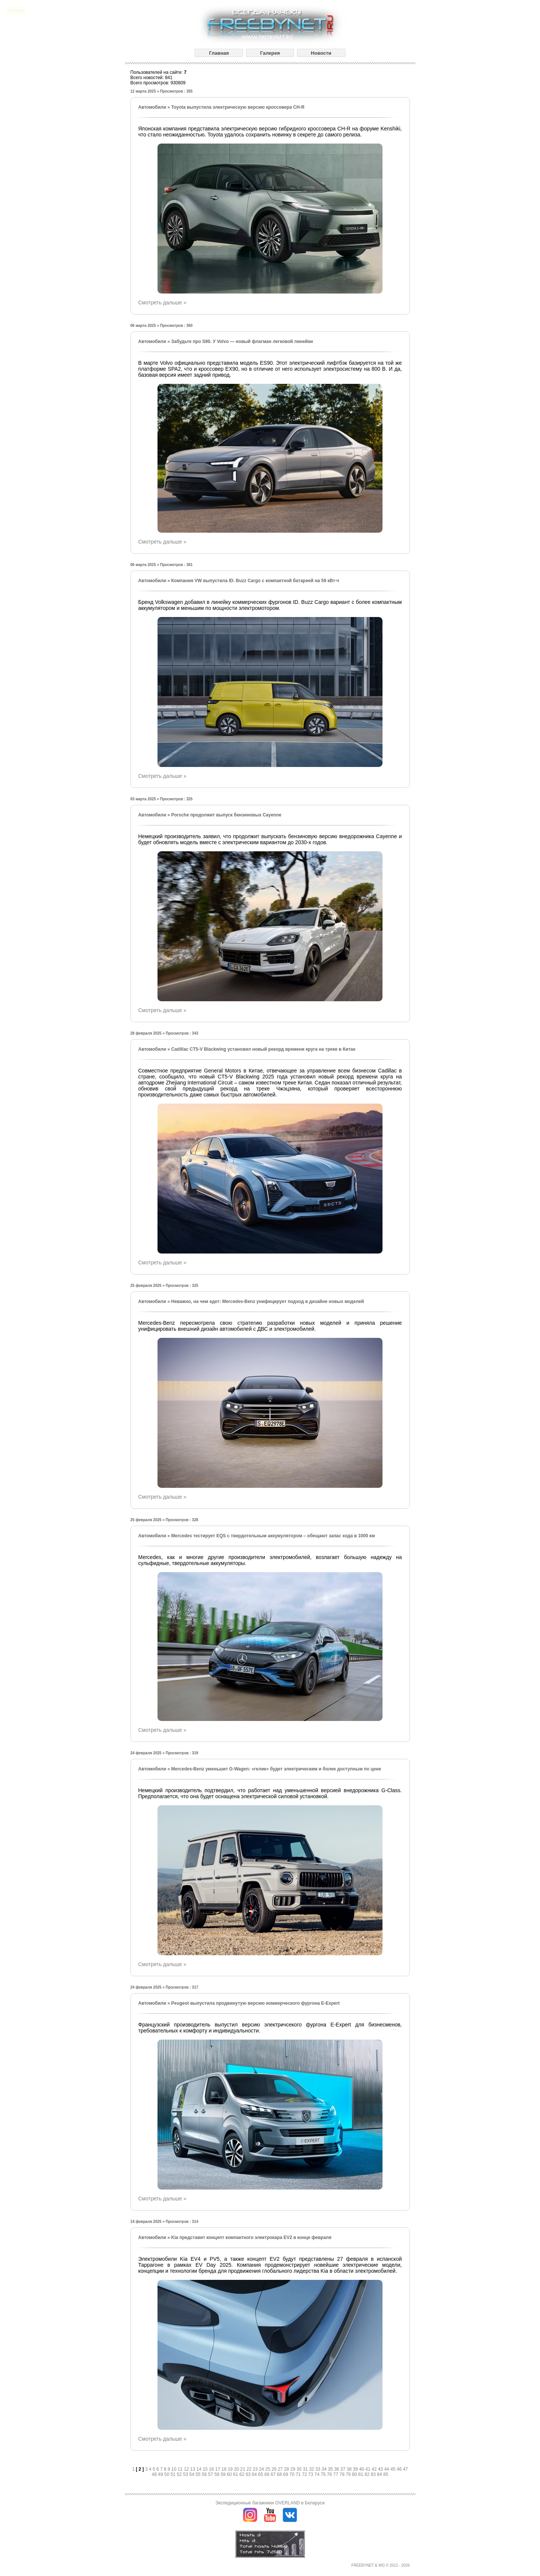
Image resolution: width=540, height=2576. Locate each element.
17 (218, 2469)
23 (256, 2469)
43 (381, 2469)
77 (336, 2474)
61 (236, 2474)
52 (180, 2474)
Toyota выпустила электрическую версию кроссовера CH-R (237, 107)
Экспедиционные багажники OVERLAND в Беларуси (269, 2503)
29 (293, 2469)
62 (242, 2474)
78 (342, 2474)
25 (268, 2469)
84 (380, 2474)
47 (405, 2469)
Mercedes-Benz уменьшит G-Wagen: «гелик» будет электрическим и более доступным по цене (276, 1769)
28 (287, 2469)
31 (306, 2469)
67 (274, 2474)
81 (361, 2474)
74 (317, 2474)
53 (186, 2474)
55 (198, 2474)
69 (286, 2474)
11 (181, 2469)
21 (243, 2469)
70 (293, 2474)
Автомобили (152, 107)
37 (343, 2469)
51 (174, 2474)
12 (187, 2469)
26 (275, 2469)
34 (325, 2469)
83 (374, 2474)
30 (300, 2469)
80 (355, 2474)
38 (349, 2469)
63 (249, 2474)
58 (217, 2474)
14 (199, 2469)
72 (305, 2474)
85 (385, 2474)
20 (237, 2469)
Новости (321, 53)
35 (331, 2469)
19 (231, 2469)
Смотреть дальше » (162, 303)
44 (387, 2469)
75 (324, 2474)
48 (155, 2474)
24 (262, 2469)
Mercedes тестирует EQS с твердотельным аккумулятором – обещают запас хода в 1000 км (273, 1535)
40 (362, 2469)
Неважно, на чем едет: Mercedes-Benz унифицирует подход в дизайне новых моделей (267, 1301)
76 (330, 2474)
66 (267, 2474)
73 (311, 2474)
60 (230, 2474)
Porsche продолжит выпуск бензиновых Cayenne (226, 815)
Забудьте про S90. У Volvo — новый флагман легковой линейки (242, 341)
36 (337, 2469)
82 (367, 2474)
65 (261, 2474)
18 (225, 2469)
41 (368, 2469)
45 (393, 2469)
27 (281, 2469)
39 (356, 2469)
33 (318, 2469)
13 (193, 2469)
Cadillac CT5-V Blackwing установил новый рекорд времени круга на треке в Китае (263, 1049)
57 (211, 2474)
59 (223, 2474)
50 (167, 2474)
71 (299, 2474)
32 (312, 2469)
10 (174, 2469)
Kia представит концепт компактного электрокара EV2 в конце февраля (251, 2237)
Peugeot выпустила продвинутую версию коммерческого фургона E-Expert (255, 2003)
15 (205, 2469)
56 (205, 2474)
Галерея (270, 53)
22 (249, 2469)
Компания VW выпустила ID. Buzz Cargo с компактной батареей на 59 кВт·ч (255, 580)
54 (192, 2474)
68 (280, 2474)
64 (255, 2474)
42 (375, 2469)
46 (400, 2469)
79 (349, 2474)
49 (161, 2474)
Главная (219, 53)
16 (212, 2469)
